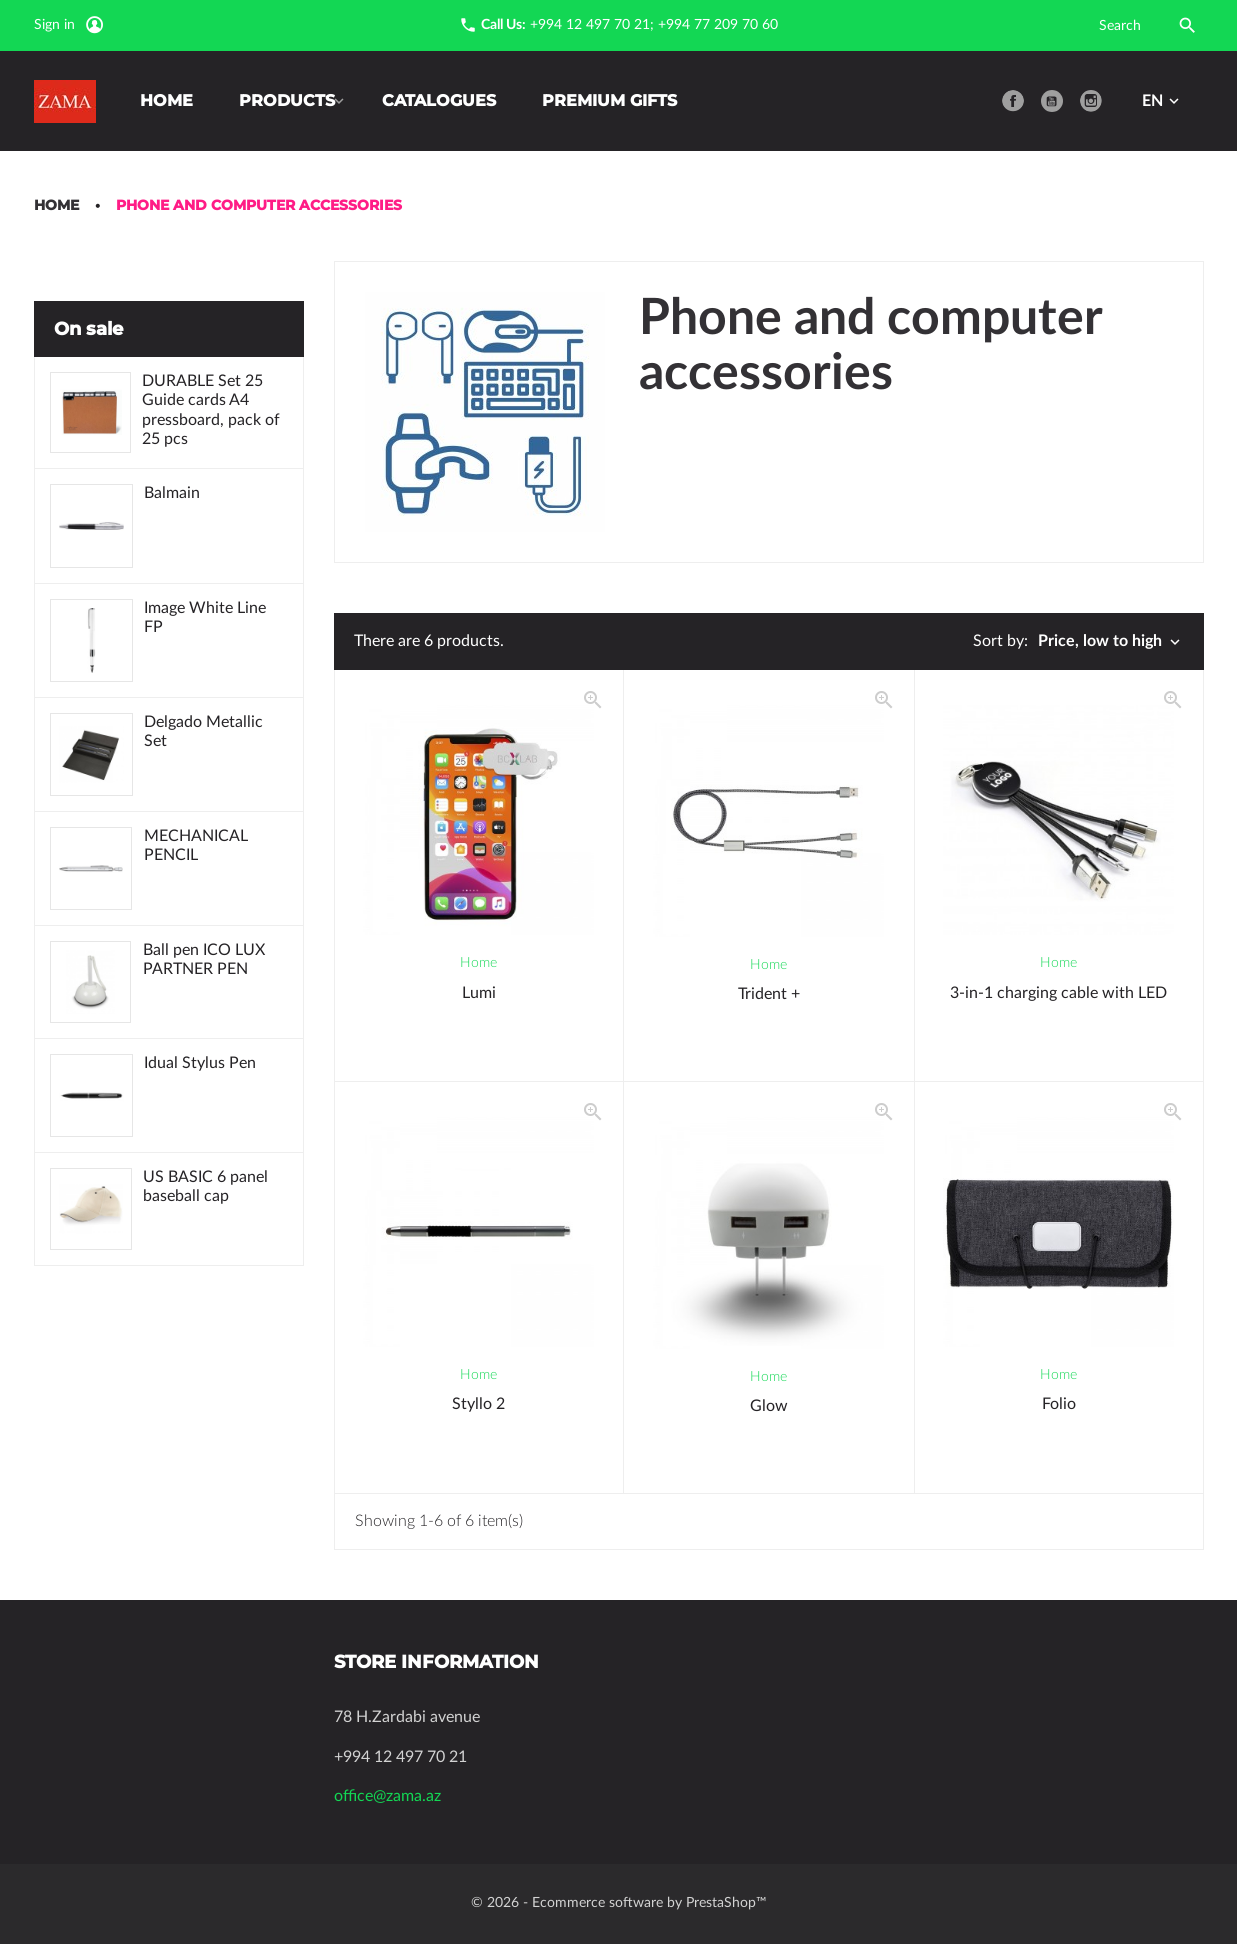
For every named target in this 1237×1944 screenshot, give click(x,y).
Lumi (479, 993)
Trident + (769, 994)
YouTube (1052, 101)
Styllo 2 (478, 1404)
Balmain (173, 496)
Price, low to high (1111, 642)
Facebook (1013, 101)
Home (166, 100)
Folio (1059, 1404)
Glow (769, 1406)
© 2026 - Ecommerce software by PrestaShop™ (619, 1903)
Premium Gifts (617, 100)
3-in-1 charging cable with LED (1058, 993)
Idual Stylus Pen (201, 1067)
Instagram (1091, 101)
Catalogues (447, 100)
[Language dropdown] (1162, 101)
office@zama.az (387, 1796)
